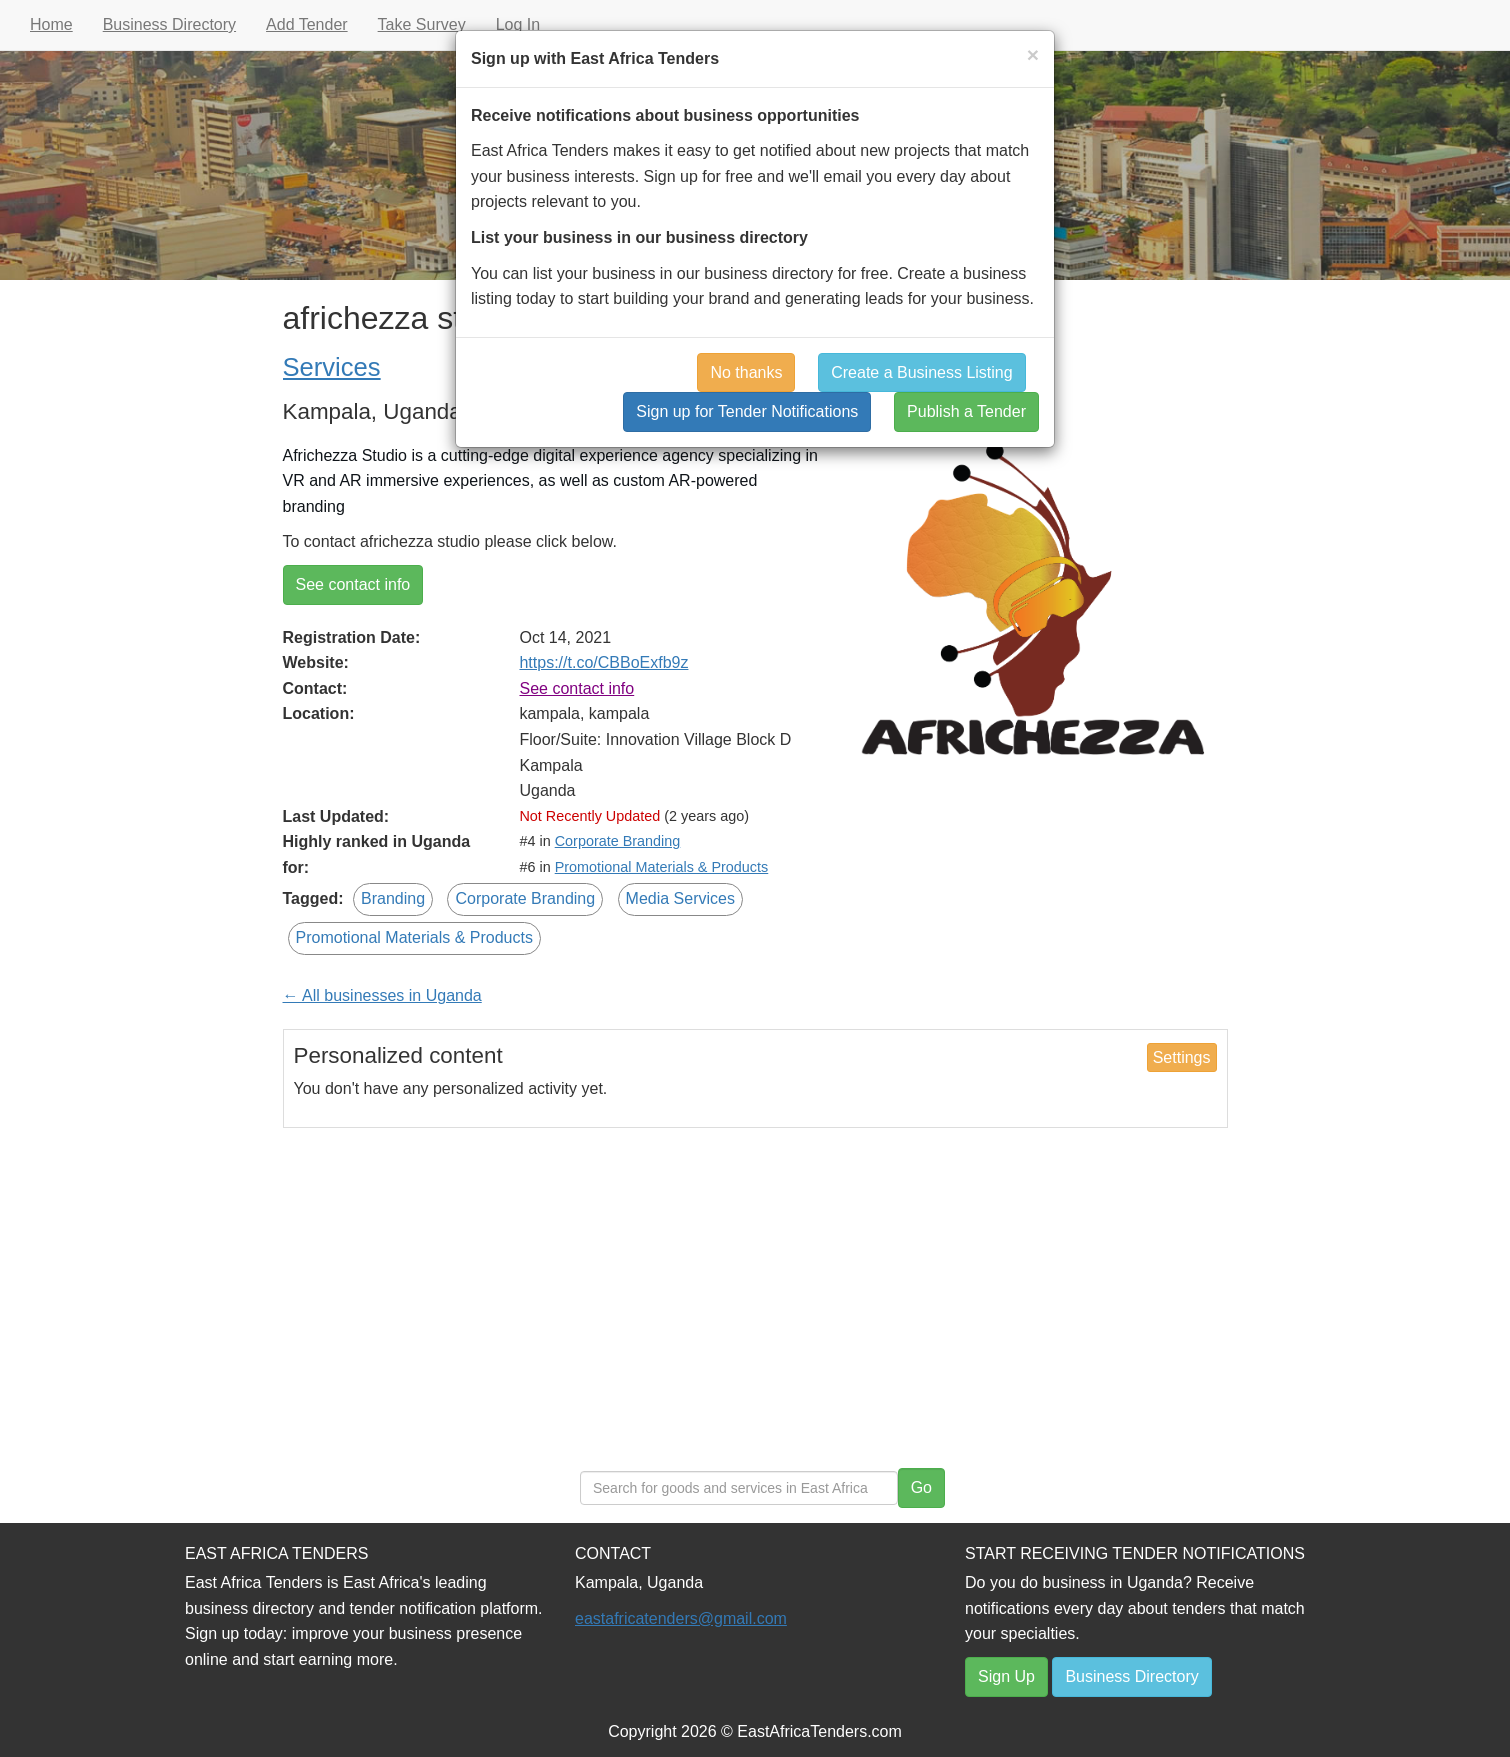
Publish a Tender (966, 411)
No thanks (746, 372)
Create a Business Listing (921, 372)
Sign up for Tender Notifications (747, 411)
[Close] (1033, 54)
